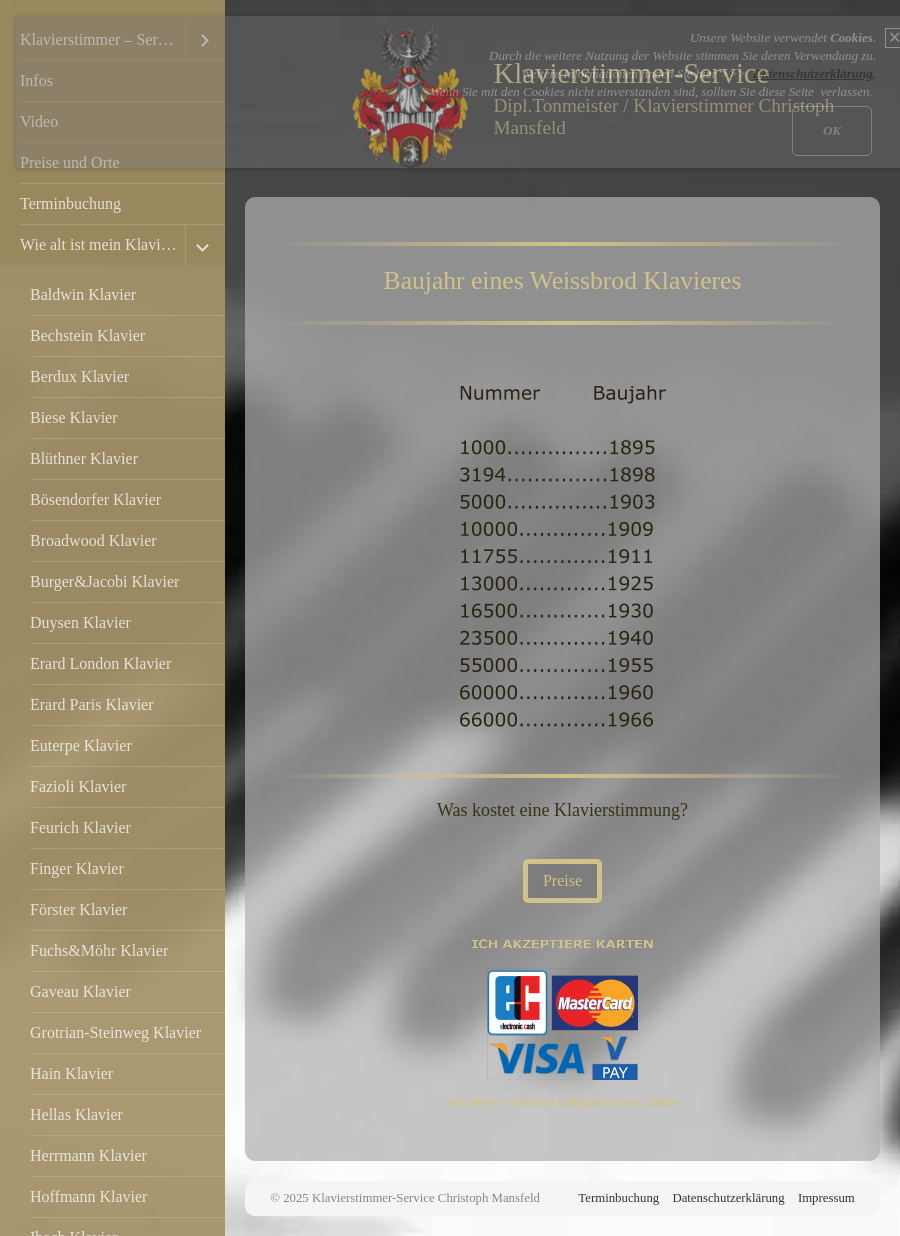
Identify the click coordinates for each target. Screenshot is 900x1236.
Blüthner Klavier (84, 458)
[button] (562, 881)
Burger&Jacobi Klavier (104, 581)
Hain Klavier (71, 1073)
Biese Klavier (74, 417)
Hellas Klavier (76, 1114)
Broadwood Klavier (93, 540)
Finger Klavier (77, 868)
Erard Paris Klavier (92, 704)
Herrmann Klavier (88, 1155)
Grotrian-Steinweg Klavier (115, 1032)
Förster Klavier (78, 909)
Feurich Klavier (80, 827)
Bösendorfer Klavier (95, 499)
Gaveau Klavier (80, 991)
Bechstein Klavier (87, 335)
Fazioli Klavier (78, 786)
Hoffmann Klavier (88, 1196)
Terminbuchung (70, 203)
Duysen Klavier (80, 622)
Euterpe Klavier (81, 745)
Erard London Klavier (100, 663)
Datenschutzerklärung (728, 1198)
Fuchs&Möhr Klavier (99, 950)
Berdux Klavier (79, 376)
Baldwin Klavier (83, 294)
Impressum (826, 1198)
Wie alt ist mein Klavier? (100, 244)
